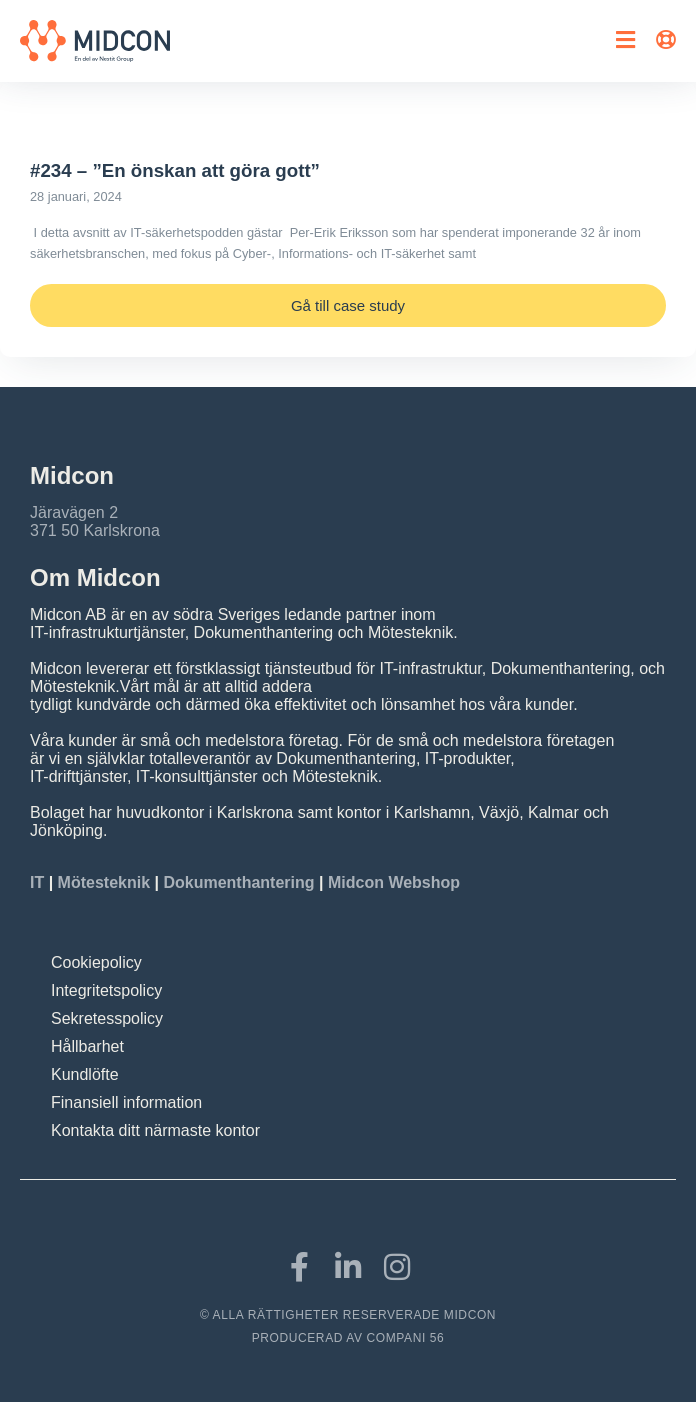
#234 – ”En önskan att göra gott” (175, 170)
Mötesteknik (104, 882)
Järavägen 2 (74, 512)
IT (39, 882)
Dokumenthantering (238, 882)
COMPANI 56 (406, 1338)
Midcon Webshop (394, 882)
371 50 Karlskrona (95, 530)
